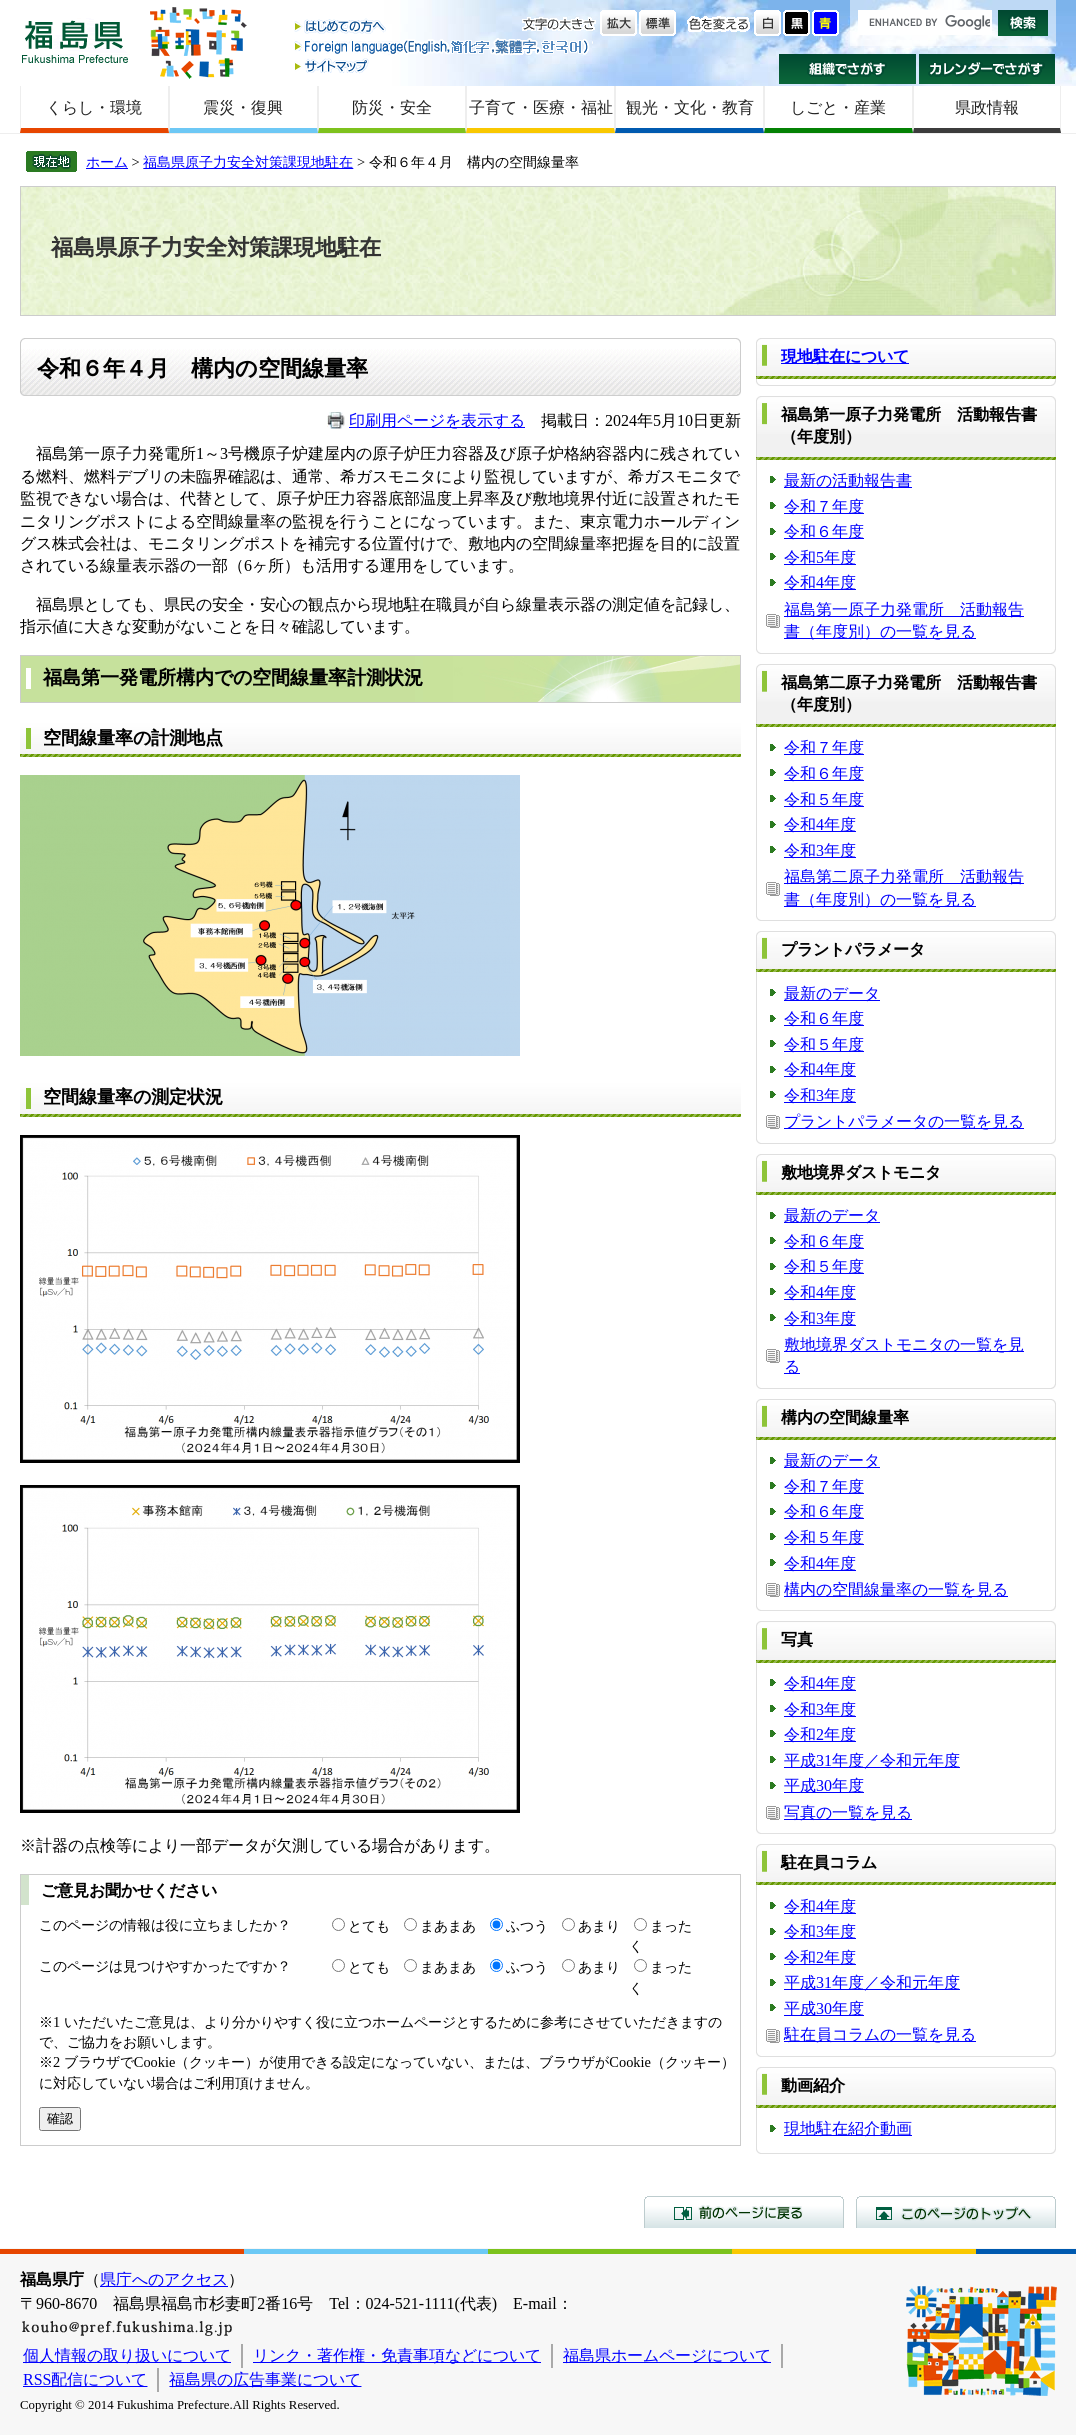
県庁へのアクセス (164, 2279)
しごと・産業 (838, 107)
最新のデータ (832, 993)
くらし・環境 (94, 107)
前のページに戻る (744, 2212)
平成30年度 (824, 1785)
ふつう (527, 1926)
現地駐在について (845, 356)
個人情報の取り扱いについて (127, 2355)
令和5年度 (820, 557)
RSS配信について (85, 2379)
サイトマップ (443, 65)
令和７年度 (824, 506)
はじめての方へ (443, 27)
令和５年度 (824, 799)
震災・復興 (243, 107)
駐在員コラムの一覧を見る (880, 2034)
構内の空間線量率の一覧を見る (896, 1589)
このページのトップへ (956, 2212)
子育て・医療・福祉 (541, 107)
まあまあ (448, 1926)
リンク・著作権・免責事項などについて (397, 2355)
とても (369, 1926)
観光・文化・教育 (690, 107)
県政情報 (987, 107)
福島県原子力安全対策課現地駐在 (248, 162)
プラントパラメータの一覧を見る (904, 1121)
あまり (599, 1926)
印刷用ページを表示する (437, 420)
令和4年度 (820, 582)
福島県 (75, 41)
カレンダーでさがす (987, 69)
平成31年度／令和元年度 (872, 1760)
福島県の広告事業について (265, 2379)
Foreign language (443, 46)
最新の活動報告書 (848, 480)
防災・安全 (392, 107)
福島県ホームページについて (667, 2355)
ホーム (107, 162)
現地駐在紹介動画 (848, 2128)
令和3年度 (820, 850)
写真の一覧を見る (848, 1812)
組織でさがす (847, 69)
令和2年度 (820, 1734)
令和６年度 (824, 531)
